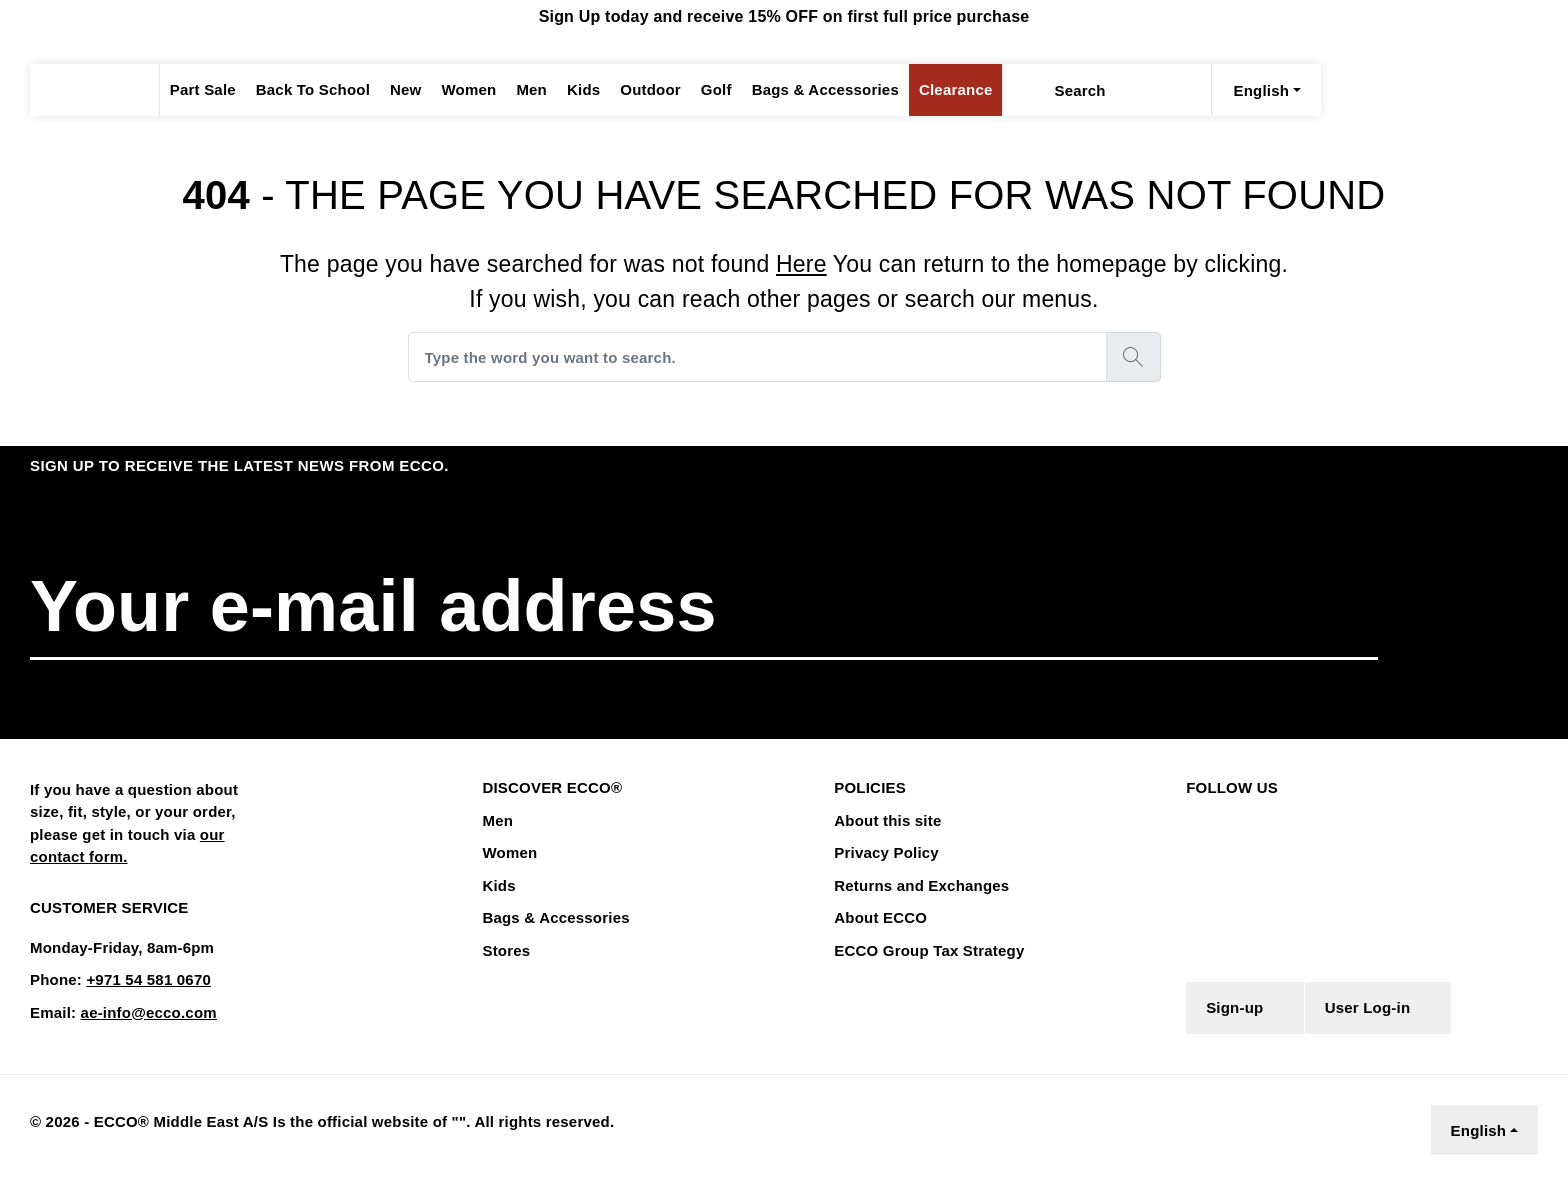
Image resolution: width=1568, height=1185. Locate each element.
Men (522, 90)
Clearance (931, 90)
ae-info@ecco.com (142, 1013)
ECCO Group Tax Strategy (924, 951)
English (1479, 1130)
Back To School (306, 90)
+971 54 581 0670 (142, 980)
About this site (885, 821)
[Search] (1002, 90)
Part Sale (201, 90)
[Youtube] (1274, 819)
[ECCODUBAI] (94, 90)
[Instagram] (1229, 819)
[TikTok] (1318, 819)
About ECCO (877, 918)
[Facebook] (1191, 819)
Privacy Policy (883, 853)
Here (800, 263)
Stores (505, 951)
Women (458, 90)
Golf (703, 90)
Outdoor (637, 90)
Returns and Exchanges (917, 886)
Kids (573, 90)
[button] (1478, 608)
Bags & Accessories (807, 90)
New (395, 90)
